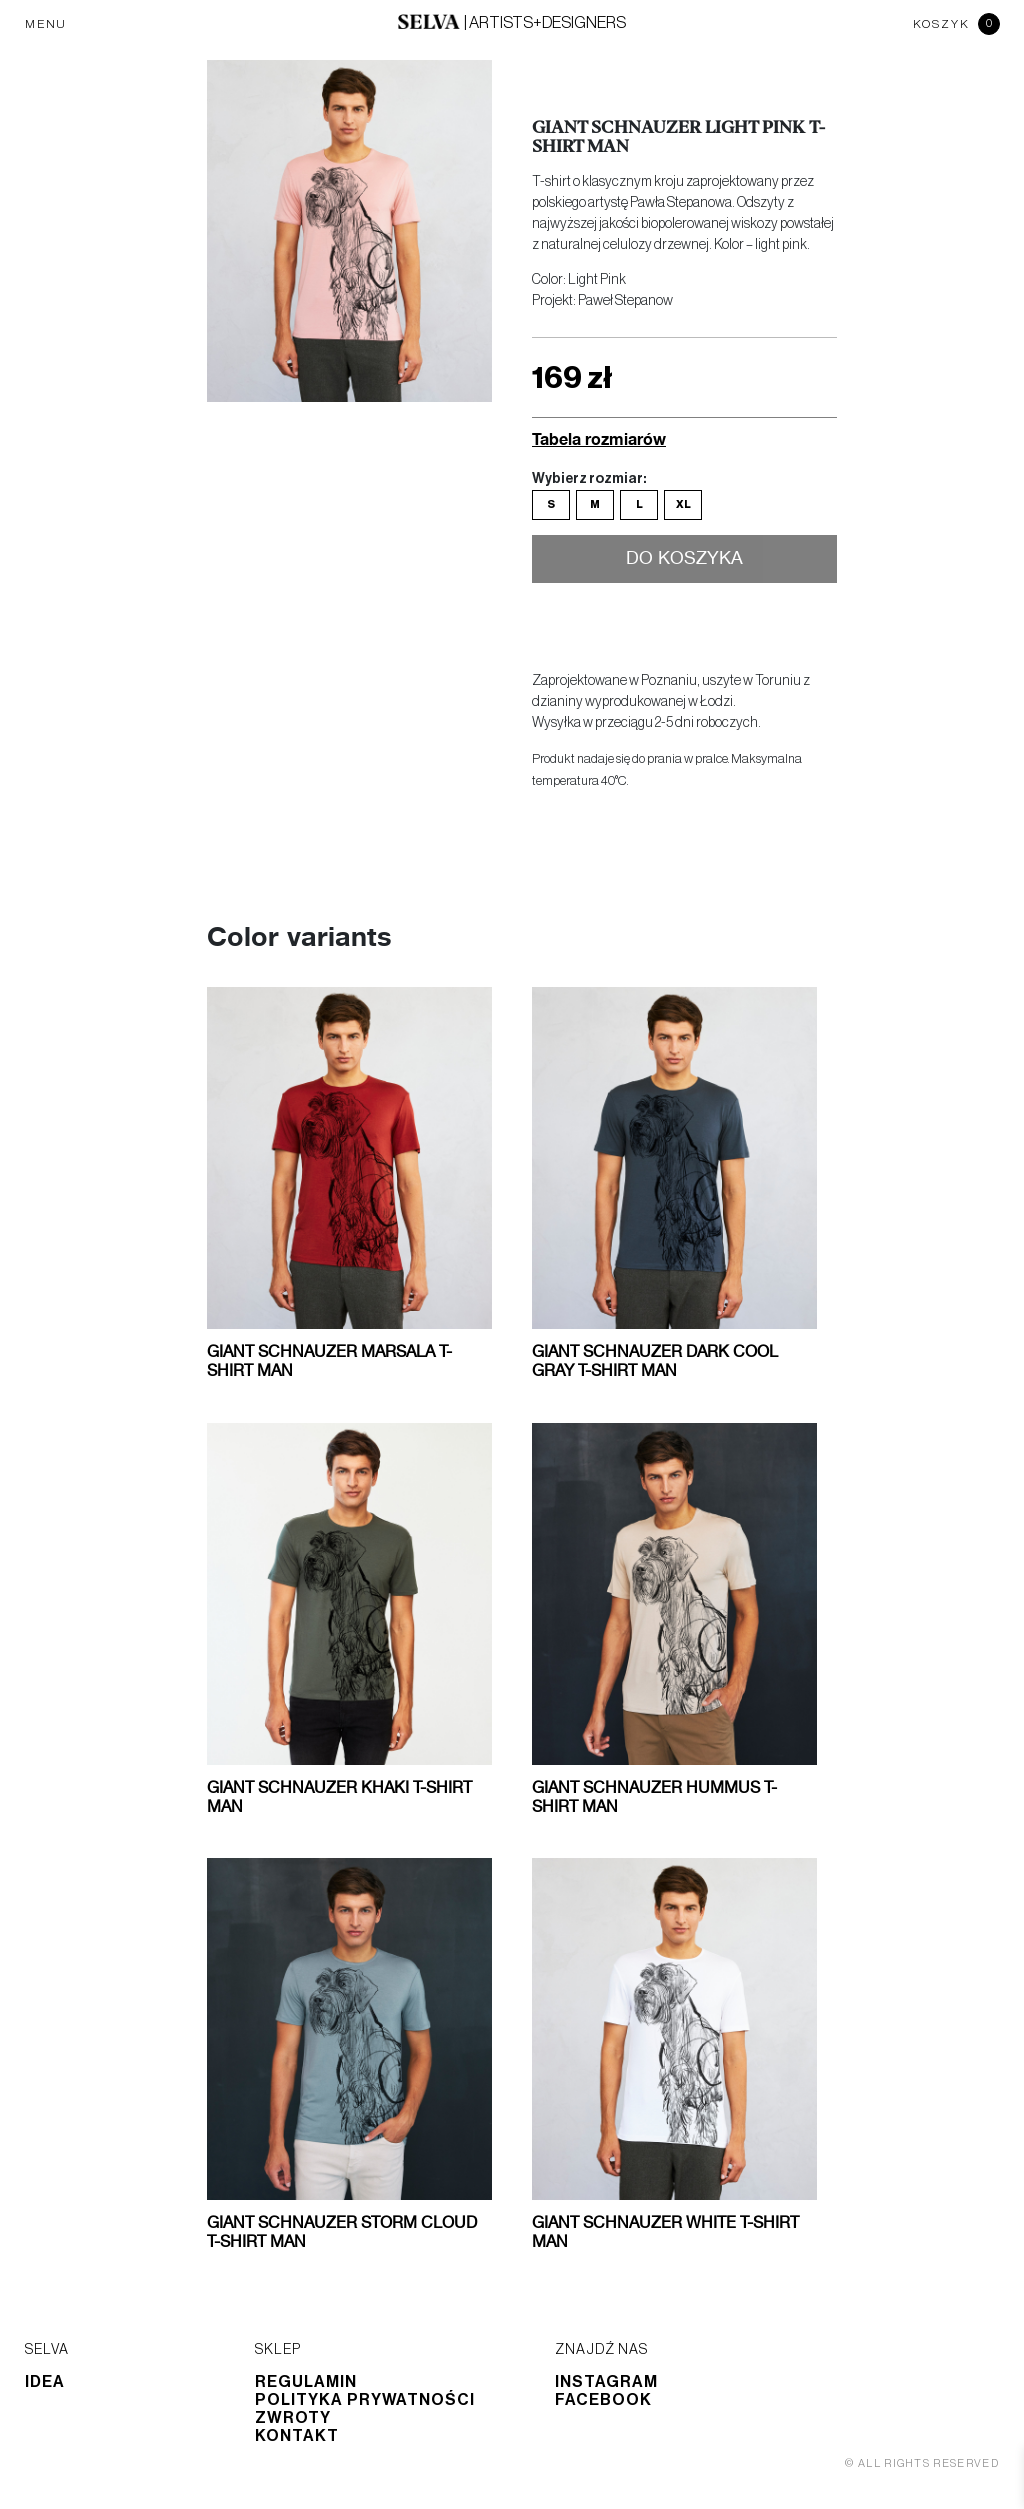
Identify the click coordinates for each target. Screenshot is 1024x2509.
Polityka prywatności (365, 2400)
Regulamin (306, 2382)
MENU (46, 24)
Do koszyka (684, 559)
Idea (45, 2382)
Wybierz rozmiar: (589, 479)
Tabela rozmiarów (599, 438)
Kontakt (297, 2436)
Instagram (606, 2382)
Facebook (603, 2400)
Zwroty (293, 2418)
